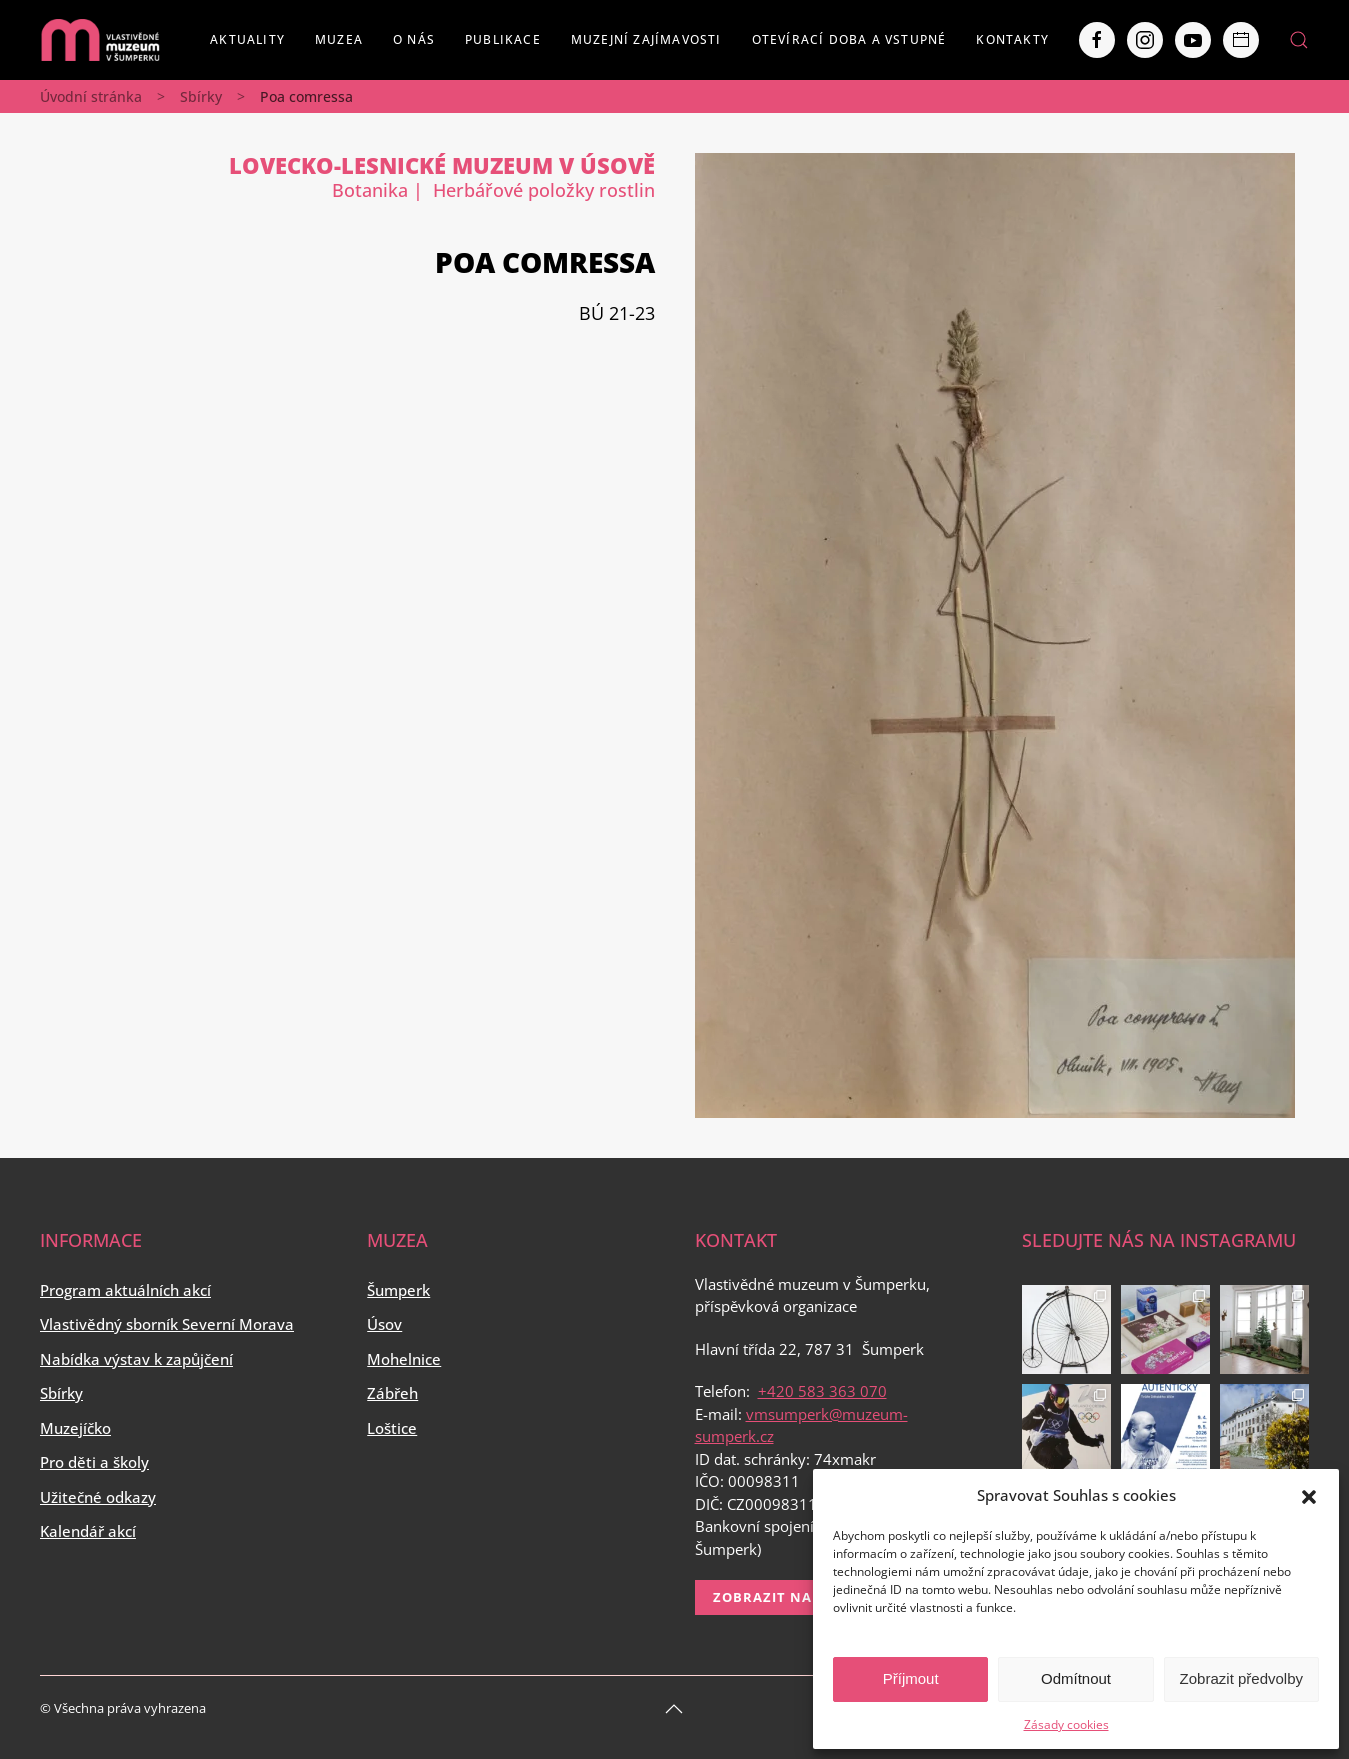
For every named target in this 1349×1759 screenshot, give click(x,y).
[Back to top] (674, 1709)
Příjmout (911, 1678)
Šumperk (398, 1290)
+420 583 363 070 (822, 1391)
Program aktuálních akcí (125, 1290)
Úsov (384, 1324)
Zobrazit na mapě (784, 1597)
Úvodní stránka (91, 96)
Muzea (339, 39)
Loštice (392, 1428)
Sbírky (201, 96)
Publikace (503, 39)
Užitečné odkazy (98, 1497)
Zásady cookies (1066, 1724)
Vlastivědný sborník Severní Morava (167, 1324)
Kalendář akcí (88, 1531)
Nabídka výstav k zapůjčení (136, 1359)
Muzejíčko (75, 1428)
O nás (414, 39)
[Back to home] (100, 40)
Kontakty (1012, 39)
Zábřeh (392, 1393)
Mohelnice (404, 1359)
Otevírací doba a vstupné (849, 39)
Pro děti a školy (94, 1462)
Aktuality (247, 39)
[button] (1309, 1495)
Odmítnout (1076, 1678)
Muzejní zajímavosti (646, 39)
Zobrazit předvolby (1241, 1678)
